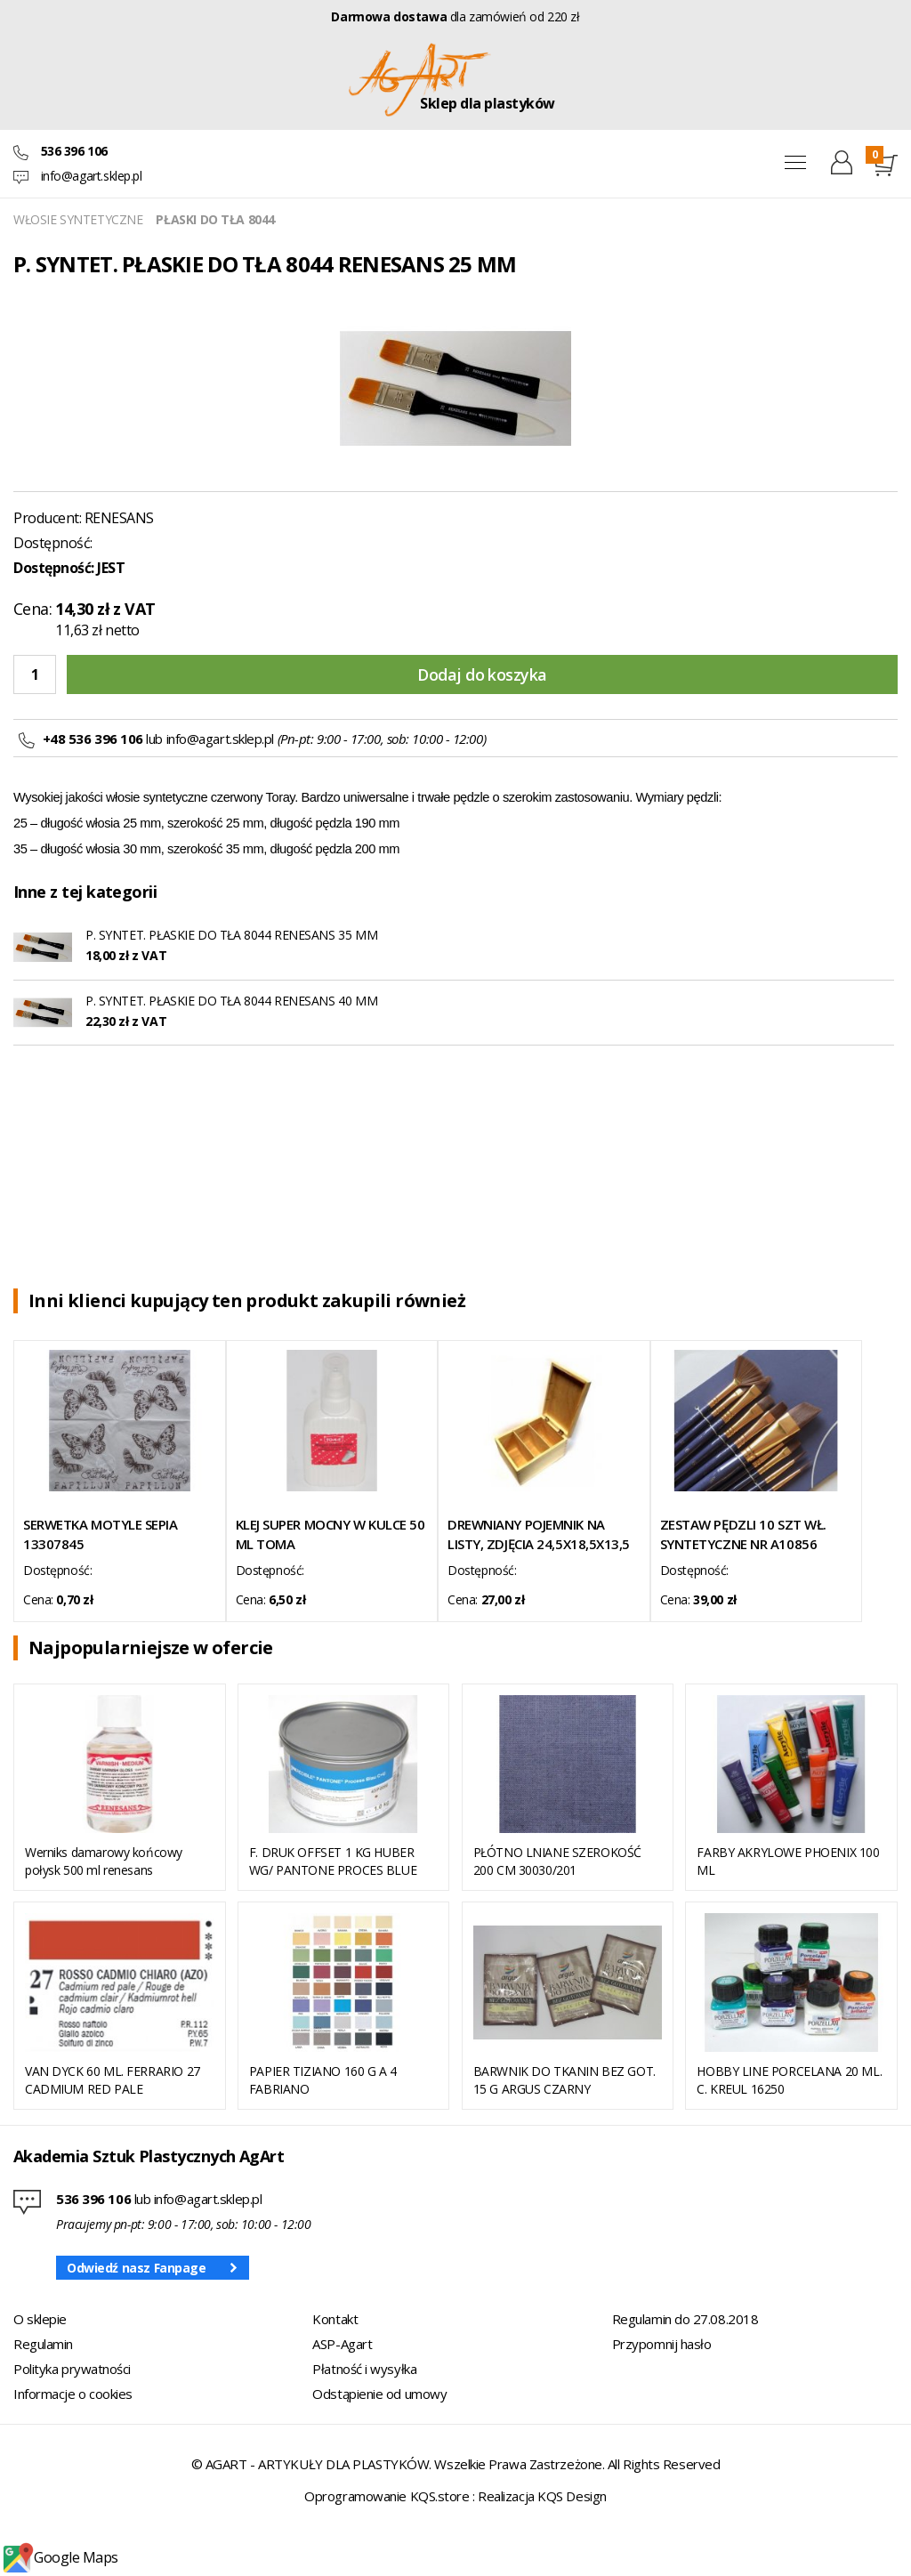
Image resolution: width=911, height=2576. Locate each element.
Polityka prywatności (72, 2369)
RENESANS (119, 518)
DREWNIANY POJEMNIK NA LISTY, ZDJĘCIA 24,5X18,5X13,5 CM (538, 1534)
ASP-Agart (342, 2344)
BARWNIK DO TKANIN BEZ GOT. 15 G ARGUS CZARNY (564, 2080)
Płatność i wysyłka (364, 2369)
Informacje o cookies (73, 2393)
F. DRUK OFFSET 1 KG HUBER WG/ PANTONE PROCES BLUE (332, 1861)
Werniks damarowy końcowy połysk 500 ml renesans (103, 1861)
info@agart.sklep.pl (91, 175)
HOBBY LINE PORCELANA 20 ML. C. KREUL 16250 (789, 2080)
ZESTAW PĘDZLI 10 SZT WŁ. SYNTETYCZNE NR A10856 (743, 1534)
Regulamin (43, 2344)
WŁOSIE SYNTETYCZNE (77, 219)
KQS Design (572, 2496)
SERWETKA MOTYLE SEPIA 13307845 (100, 1534)
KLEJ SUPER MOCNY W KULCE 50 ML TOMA (330, 1534)
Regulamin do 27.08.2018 (685, 2319)
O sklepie (40, 2319)
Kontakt (335, 2319)
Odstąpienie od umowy (379, 2393)
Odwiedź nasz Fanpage (136, 2267)
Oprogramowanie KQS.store (386, 2496)
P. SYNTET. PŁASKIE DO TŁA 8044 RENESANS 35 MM (231, 934)
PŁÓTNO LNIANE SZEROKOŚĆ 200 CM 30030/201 (557, 1861)
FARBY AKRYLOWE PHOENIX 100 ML (788, 1861)
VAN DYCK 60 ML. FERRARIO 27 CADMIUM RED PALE (112, 2080)
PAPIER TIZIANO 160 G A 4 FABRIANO (323, 2080)
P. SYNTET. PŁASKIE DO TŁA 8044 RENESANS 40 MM (231, 1000)
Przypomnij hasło (662, 2344)
